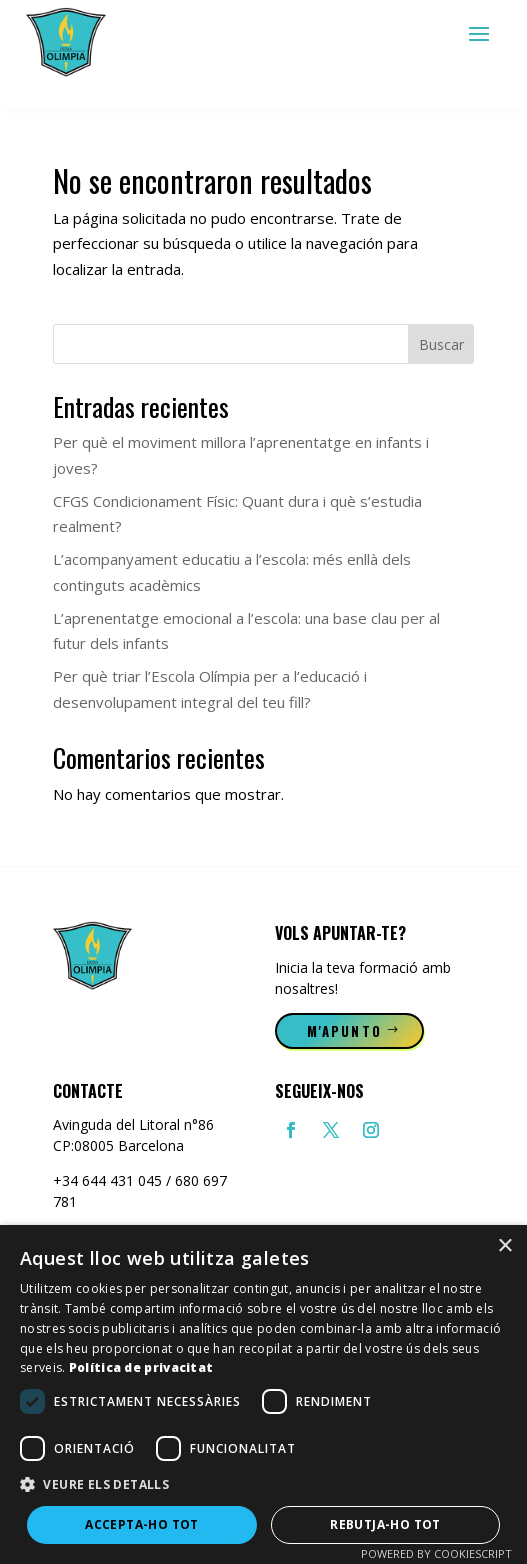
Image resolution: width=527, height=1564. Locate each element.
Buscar (441, 344)
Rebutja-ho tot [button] (385, 1524)
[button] (263, 1485)
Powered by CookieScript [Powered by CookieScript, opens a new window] (436, 1553)
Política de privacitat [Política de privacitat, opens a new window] (141, 1367)
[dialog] (263, 1394)
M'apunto (344, 1031)
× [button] (504, 1246)
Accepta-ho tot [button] (142, 1524)
